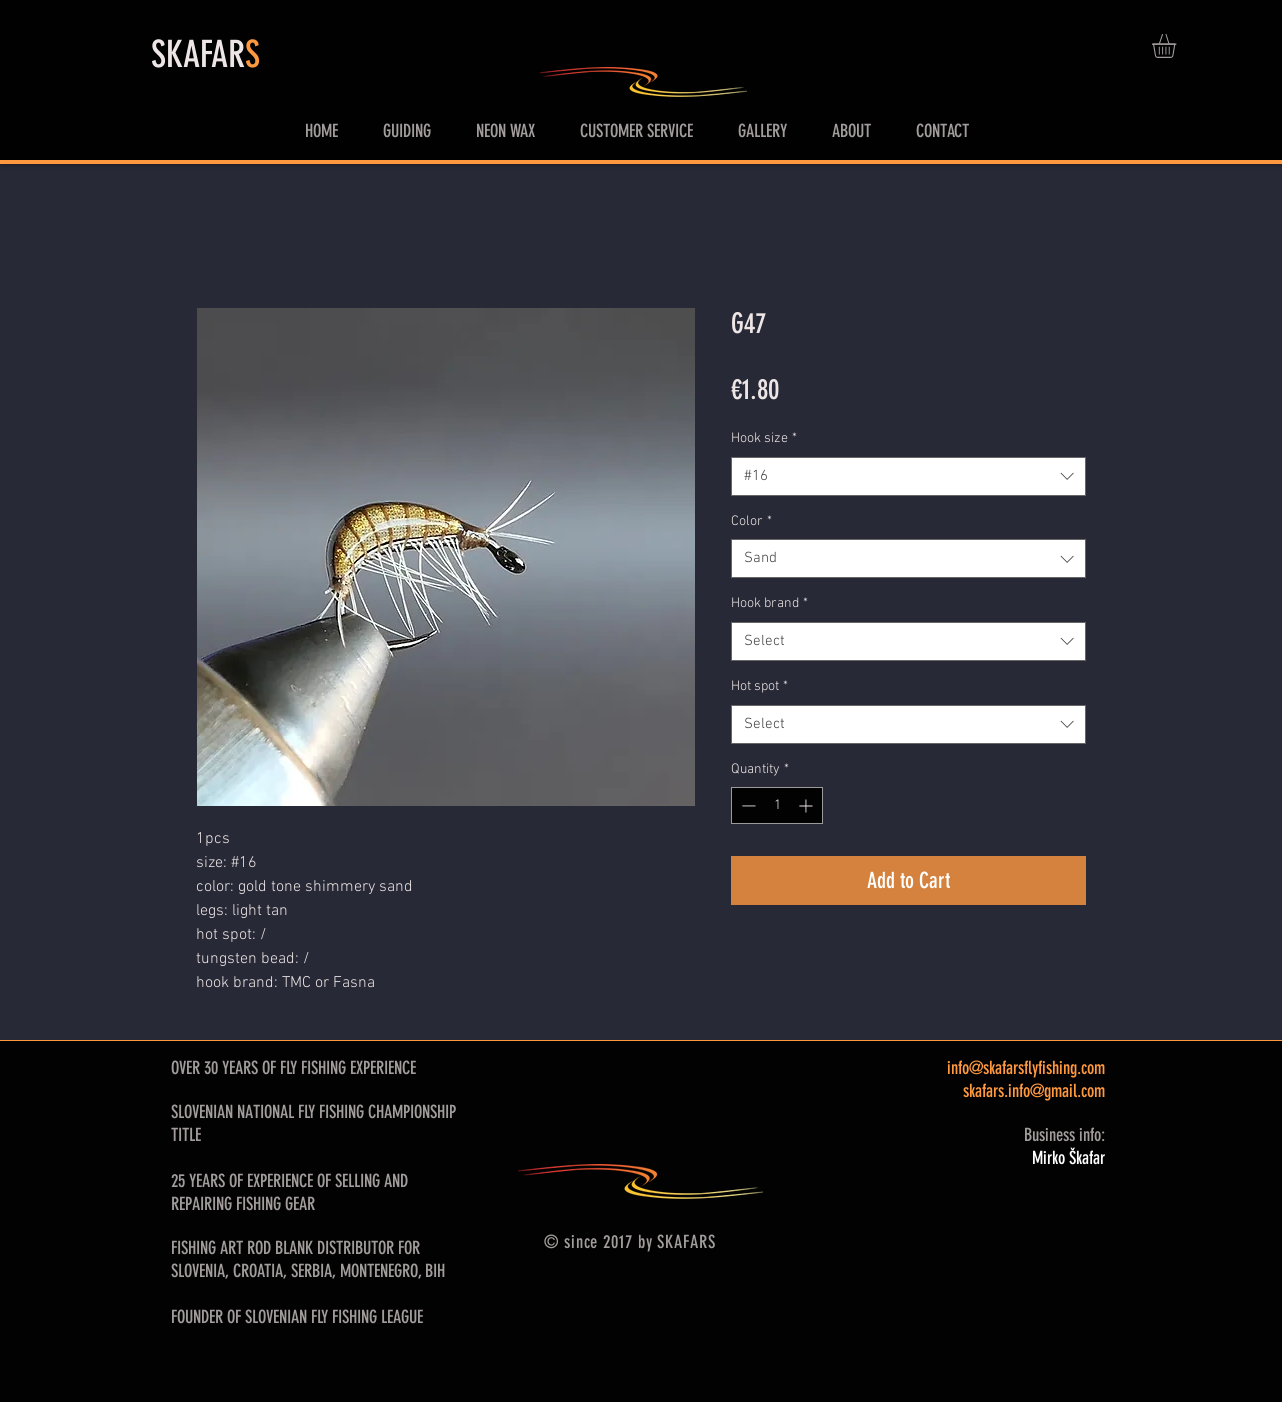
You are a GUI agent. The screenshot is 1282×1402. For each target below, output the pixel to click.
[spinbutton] (777, 805)
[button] (1178, 46)
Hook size (764, 438)
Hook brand (769, 603)
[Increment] (807, 805)
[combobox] (908, 476)
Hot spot (759, 686)
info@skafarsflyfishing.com (1026, 1068)
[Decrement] (746, 805)
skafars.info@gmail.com (1034, 1091)
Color (751, 521)
